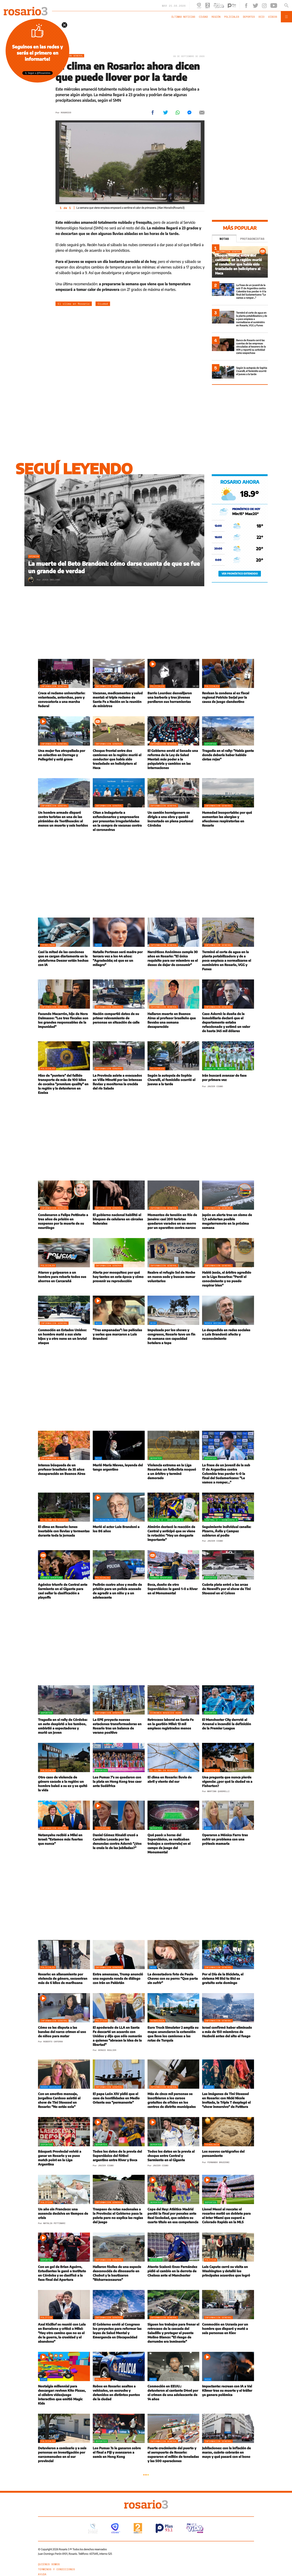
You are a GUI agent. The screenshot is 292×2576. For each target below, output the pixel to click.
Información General (69, 55)
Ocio (261, 17)
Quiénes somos (49, 2564)
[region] (146, 38)
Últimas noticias (183, 17)
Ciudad (203, 17)
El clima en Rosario (74, 304)
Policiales (231, 17)
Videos (272, 17)
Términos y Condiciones (56, 2569)
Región (216, 17)
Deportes (249, 17)
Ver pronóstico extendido (240, 573)
